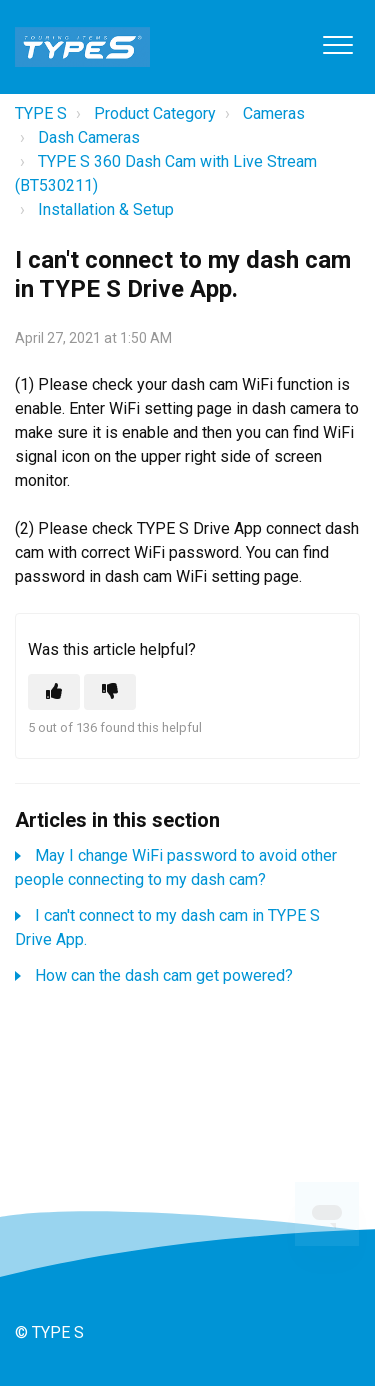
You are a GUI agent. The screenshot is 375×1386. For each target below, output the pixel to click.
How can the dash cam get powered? (164, 975)
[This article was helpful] (54, 692)
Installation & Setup (106, 209)
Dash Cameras (89, 137)
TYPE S (41, 113)
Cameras (274, 113)
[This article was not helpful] (110, 692)
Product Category (155, 113)
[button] (337, 44)
